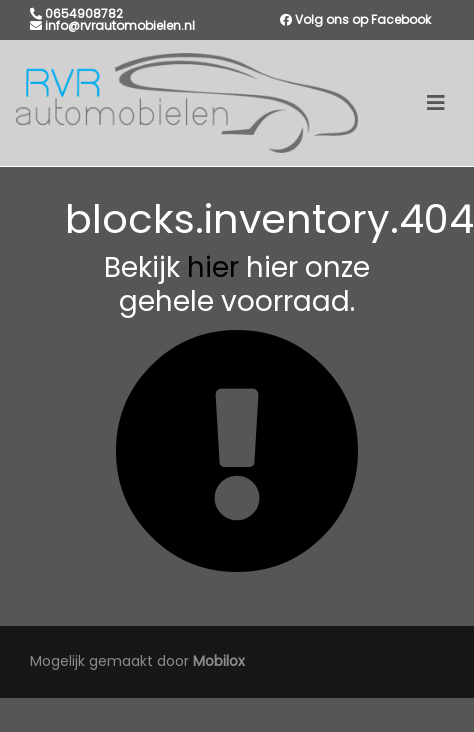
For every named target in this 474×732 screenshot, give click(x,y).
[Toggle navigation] (436, 103)
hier (213, 267)
